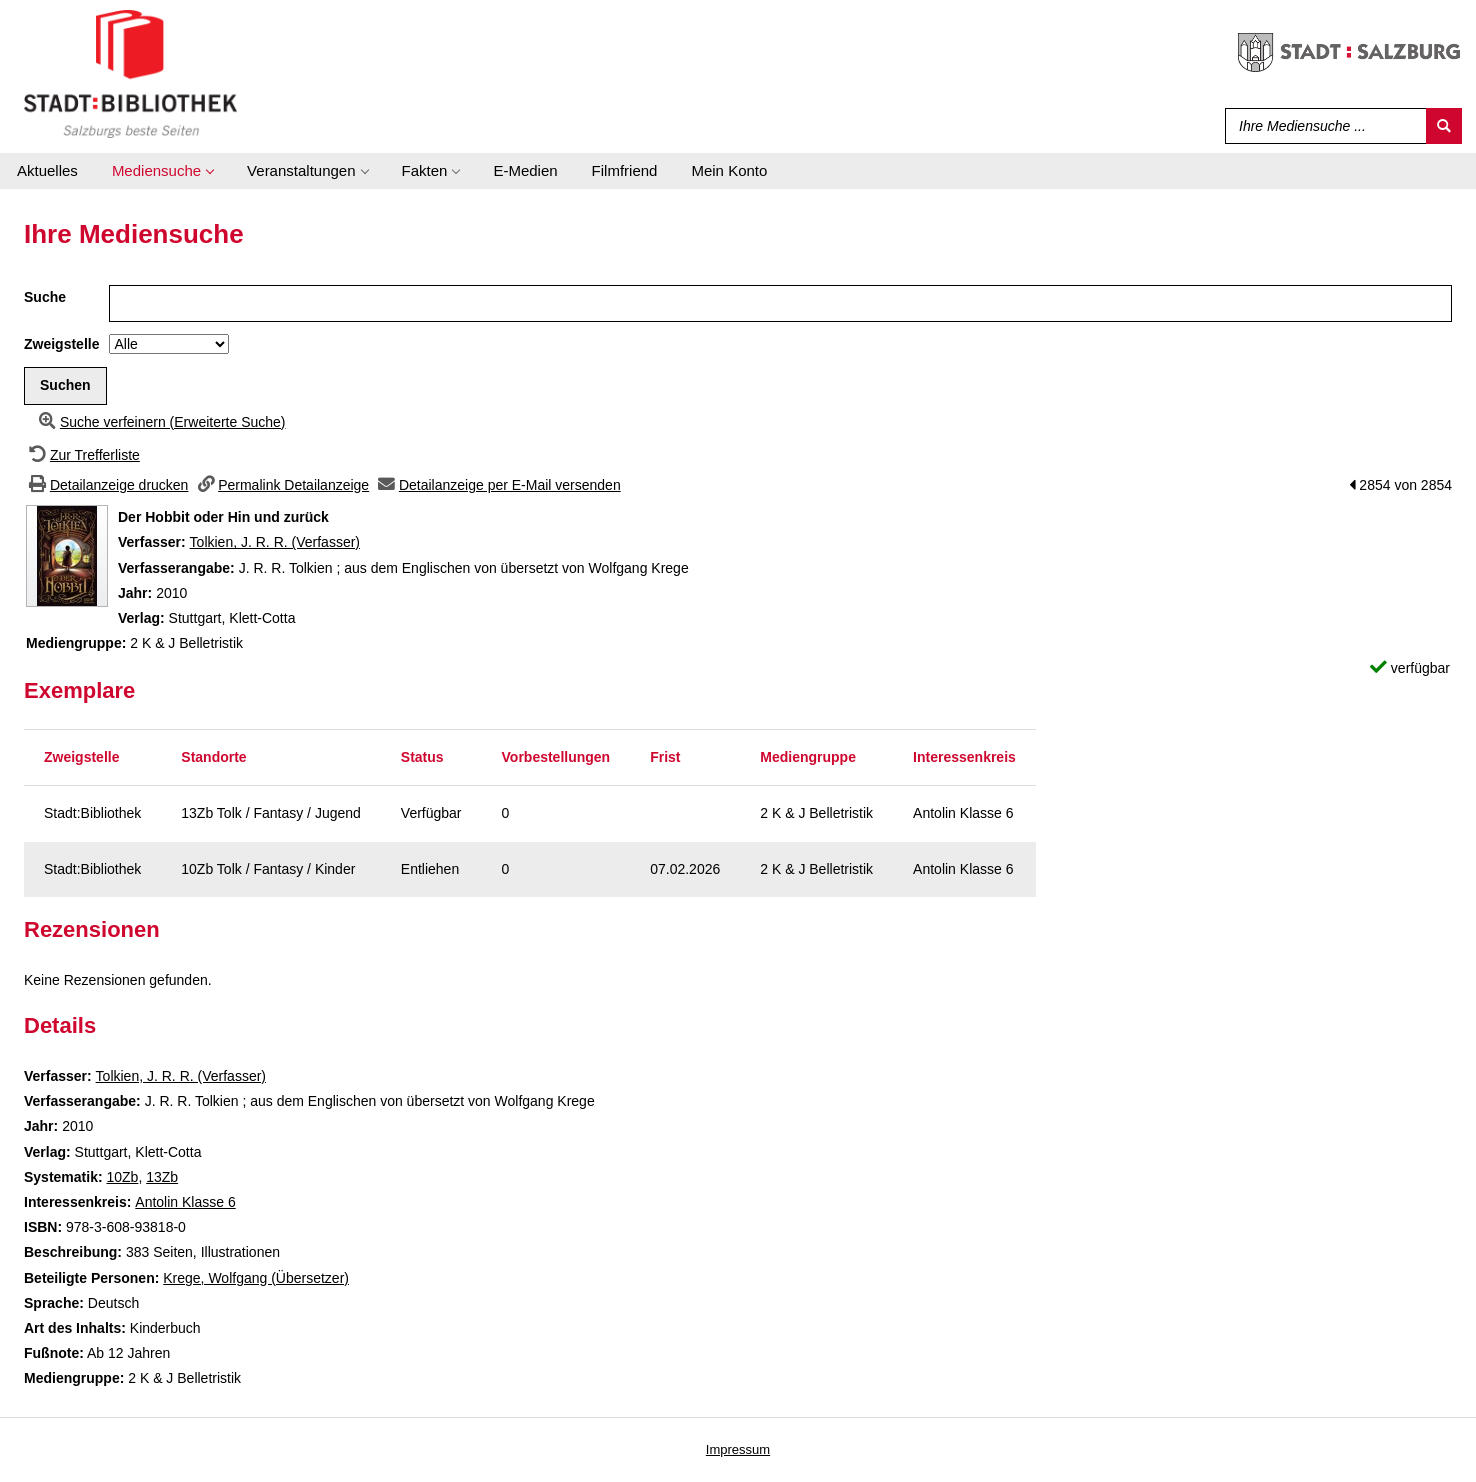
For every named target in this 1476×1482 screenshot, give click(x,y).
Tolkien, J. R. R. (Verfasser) (275, 542)
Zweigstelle (61, 344)
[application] (162, 171)
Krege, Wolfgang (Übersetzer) (256, 1278)
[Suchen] (1444, 126)
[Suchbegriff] (1321, 126)
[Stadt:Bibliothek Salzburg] (130, 73)
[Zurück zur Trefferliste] (82, 455)
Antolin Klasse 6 (185, 1202)
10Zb (122, 1177)
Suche (45, 297)
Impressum (738, 1449)
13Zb (162, 1177)
